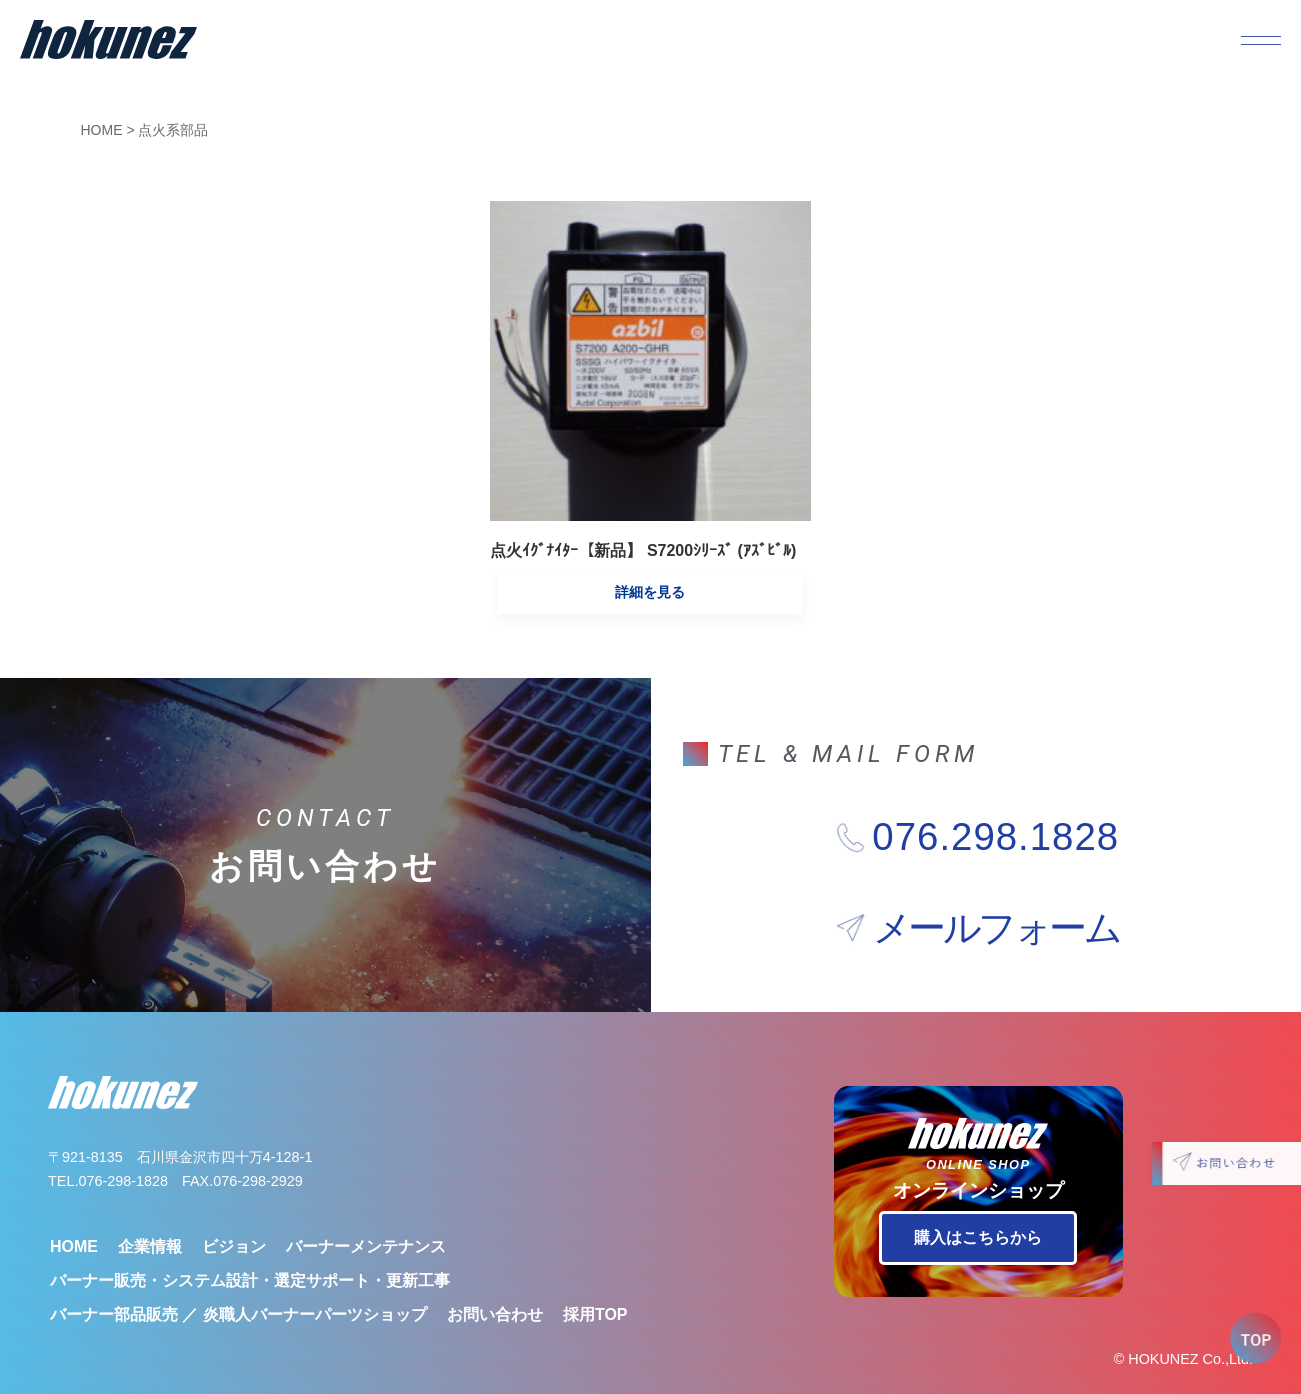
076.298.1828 (995, 801)
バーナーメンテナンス (366, 1210)
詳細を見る (650, 556)
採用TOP (595, 1278)
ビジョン (234, 1210)
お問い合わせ (495, 1278)
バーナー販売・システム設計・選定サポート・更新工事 (250, 1244)
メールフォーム (996, 892)
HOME (102, 130)
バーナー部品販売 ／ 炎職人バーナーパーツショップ (238, 1278)
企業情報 (150, 1210)
